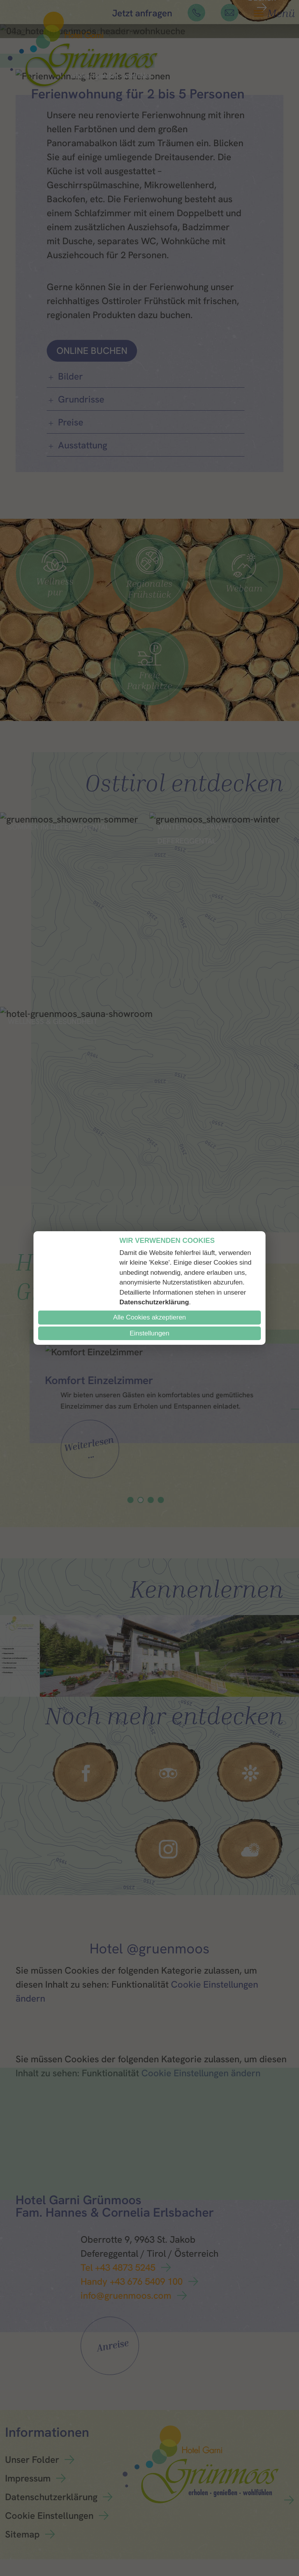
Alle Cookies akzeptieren (149, 1317)
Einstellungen (149, 1333)
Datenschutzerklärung (154, 1302)
